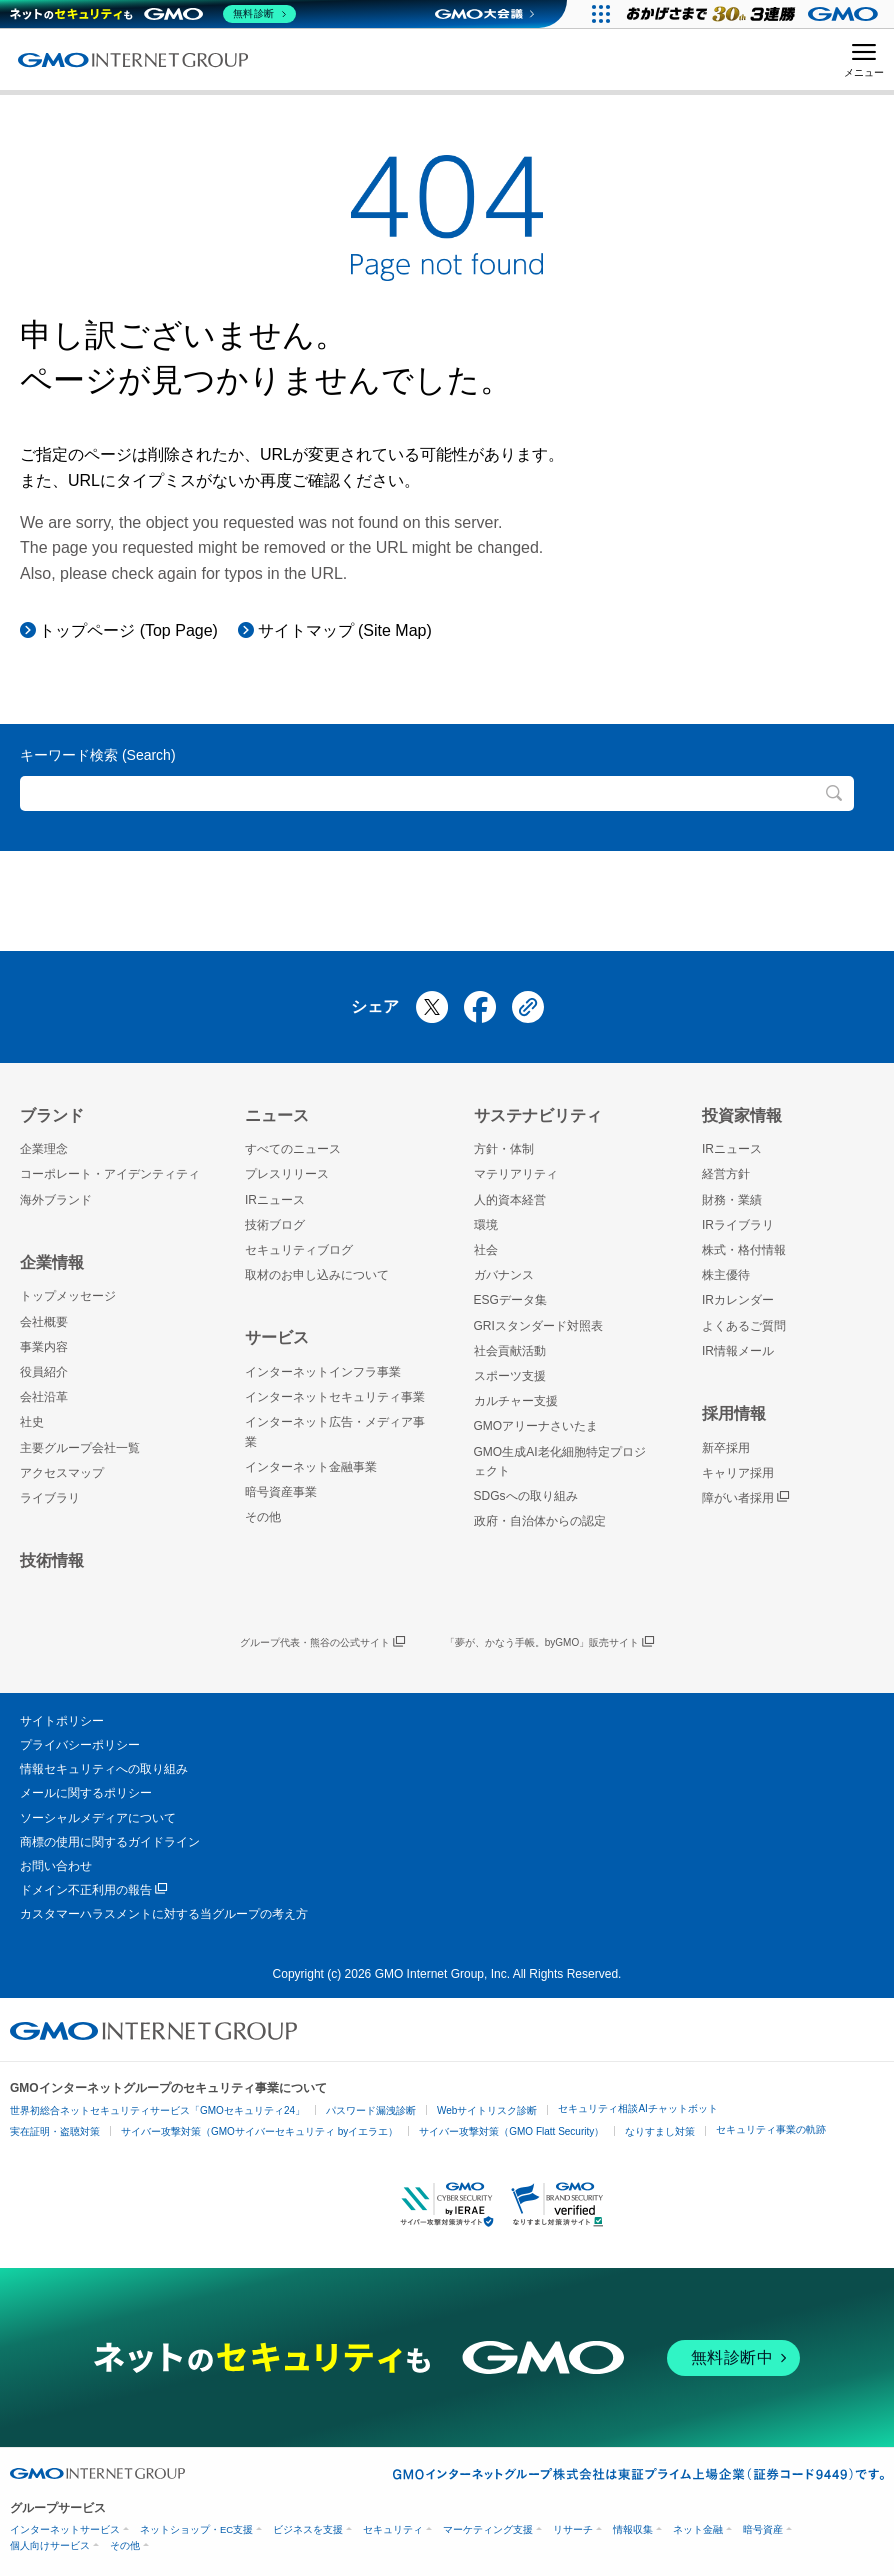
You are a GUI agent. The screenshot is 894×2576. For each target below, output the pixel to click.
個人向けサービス (50, 2545)
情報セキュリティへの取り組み (104, 1769)
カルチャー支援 (516, 1401)
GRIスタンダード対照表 (538, 1326)
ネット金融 (698, 2529)
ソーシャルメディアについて (98, 1818)
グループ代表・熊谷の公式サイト (322, 1643)
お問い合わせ (56, 1866)
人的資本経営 (510, 1200)
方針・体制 (504, 1149)
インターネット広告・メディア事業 (335, 1431)
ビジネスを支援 (308, 2529)
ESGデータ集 (510, 1300)
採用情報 (734, 1413)
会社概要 (44, 1322)
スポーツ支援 (510, 1376)
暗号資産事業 (281, 1492)
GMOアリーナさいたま (536, 1426)
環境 (486, 1225)
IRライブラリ (738, 1225)
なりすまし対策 (660, 2131)
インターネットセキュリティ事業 (335, 1397)
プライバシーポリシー (80, 1745)
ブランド (52, 1115)
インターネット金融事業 (311, 1467)
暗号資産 (763, 2529)
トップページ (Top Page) (128, 630)
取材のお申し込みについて (317, 1275)
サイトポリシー (62, 1721)
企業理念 (44, 1149)
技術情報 (52, 1560)
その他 (263, 1517)
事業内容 (44, 1347)
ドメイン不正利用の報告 (93, 1890)
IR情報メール (738, 1351)
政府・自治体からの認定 (540, 1521)
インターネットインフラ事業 (323, 1372)
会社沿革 (44, 1397)
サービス (277, 1337)
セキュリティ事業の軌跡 (771, 2129)
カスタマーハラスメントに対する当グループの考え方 (164, 1914)
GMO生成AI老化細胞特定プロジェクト (560, 1461)
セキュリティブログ (299, 1250)
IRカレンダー (738, 1300)
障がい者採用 (745, 1498)
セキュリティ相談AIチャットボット (637, 2108)
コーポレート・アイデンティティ (110, 1174)
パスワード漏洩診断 (371, 2110)
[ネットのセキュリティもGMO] (153, 14)
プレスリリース (287, 1174)
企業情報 (52, 1262)
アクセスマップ (62, 1473)
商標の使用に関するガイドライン (110, 1842)
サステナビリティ (538, 1115)
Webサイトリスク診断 (487, 2110)
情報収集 (633, 2529)
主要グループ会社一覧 (80, 1448)
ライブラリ (50, 1498)
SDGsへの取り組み (526, 1496)
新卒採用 (726, 1448)
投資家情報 (742, 1115)
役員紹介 (44, 1372)
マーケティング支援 (488, 2529)
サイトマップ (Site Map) (345, 630)
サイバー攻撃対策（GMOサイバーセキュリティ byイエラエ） (259, 2131)
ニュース (277, 1115)
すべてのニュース (293, 1149)
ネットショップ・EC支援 (196, 2529)
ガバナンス (504, 1275)
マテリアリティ (516, 1174)
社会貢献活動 (510, 1351)
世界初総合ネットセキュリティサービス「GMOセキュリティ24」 (157, 2110)
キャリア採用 (738, 1473)
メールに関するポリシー (86, 1793)
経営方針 (726, 1174)
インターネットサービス (65, 2529)
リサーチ (573, 2529)
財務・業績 (732, 1200)
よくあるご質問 (744, 1326)
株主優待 (726, 1275)
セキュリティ (393, 2529)
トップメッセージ (68, 1296)
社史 (32, 1422)
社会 (486, 1250)
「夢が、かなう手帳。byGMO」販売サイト (549, 1643)
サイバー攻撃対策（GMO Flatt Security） (511, 2131)
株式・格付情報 (744, 1250)
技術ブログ (275, 1225)
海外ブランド (56, 1200)
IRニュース (275, 1200)
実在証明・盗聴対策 (55, 2131)
